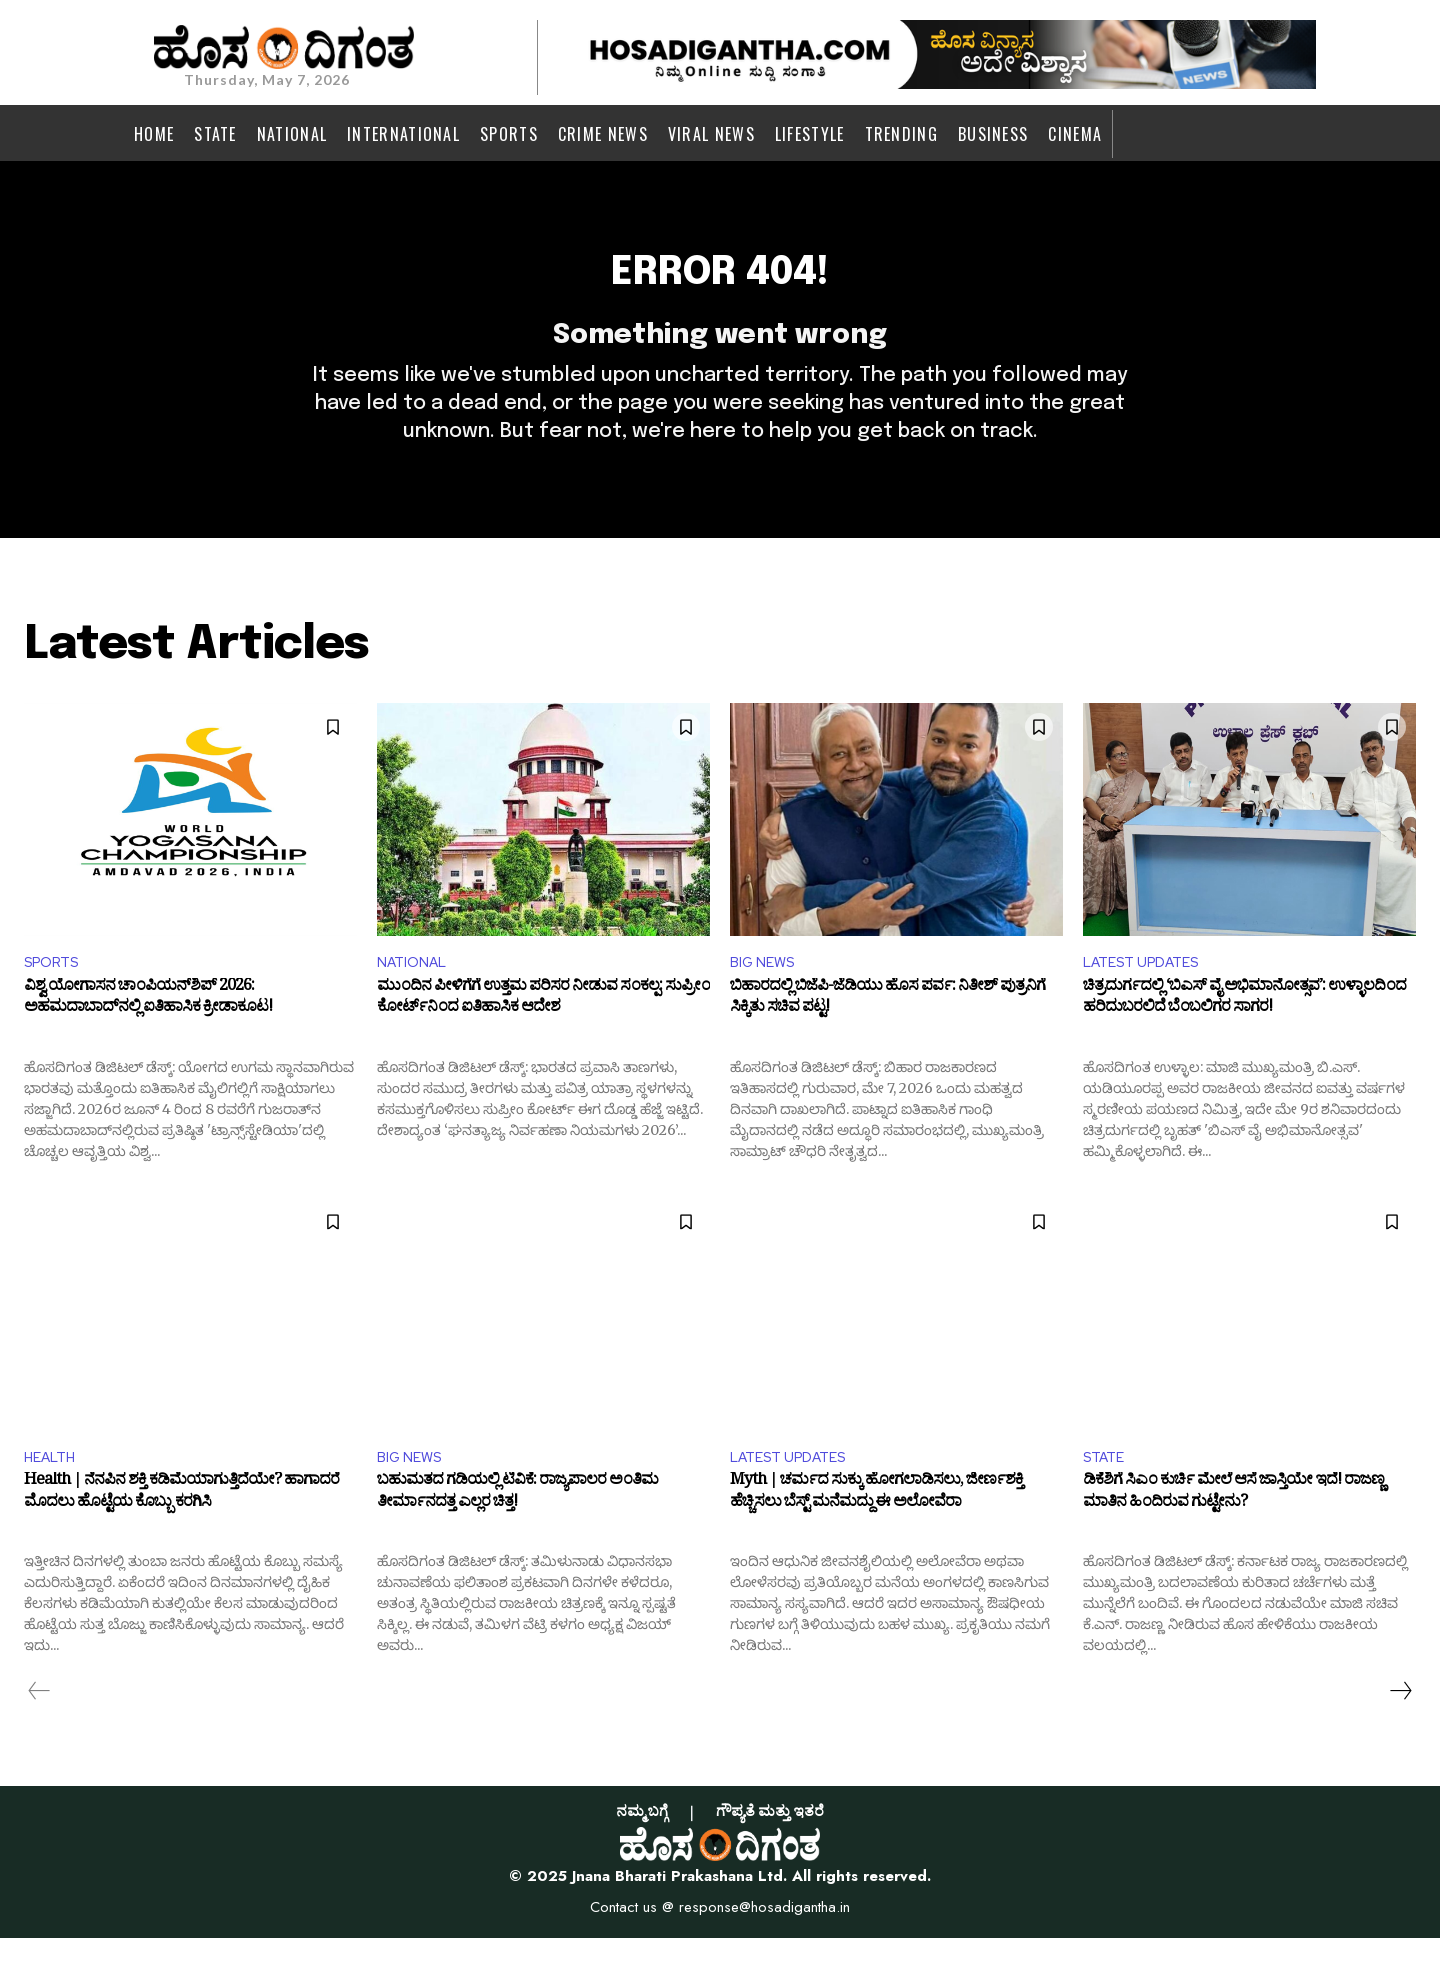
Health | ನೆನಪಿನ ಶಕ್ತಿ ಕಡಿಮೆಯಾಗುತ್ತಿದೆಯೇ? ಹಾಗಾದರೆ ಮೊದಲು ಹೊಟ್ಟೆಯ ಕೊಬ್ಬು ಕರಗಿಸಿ (181, 1538)
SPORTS (56, 998)
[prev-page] (39, 1733)
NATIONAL (416, 998)
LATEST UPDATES (1149, 998)
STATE (1107, 1496)
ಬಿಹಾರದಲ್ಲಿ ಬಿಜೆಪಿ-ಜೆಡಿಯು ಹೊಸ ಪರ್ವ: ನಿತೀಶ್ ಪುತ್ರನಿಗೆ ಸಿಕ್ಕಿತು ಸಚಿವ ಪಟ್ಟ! (887, 1039)
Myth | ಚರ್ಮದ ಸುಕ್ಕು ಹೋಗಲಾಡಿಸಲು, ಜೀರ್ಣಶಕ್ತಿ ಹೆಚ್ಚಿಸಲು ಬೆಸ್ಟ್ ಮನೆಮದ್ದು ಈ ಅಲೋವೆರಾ (876, 1538)
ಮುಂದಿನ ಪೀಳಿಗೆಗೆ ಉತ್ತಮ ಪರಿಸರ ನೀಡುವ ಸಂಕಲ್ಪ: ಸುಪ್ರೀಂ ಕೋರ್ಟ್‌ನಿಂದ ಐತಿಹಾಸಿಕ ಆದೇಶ (543, 1039)
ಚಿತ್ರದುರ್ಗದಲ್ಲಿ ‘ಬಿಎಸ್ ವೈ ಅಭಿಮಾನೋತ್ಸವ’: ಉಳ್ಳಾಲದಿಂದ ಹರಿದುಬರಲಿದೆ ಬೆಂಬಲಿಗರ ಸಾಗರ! (1244, 1039)
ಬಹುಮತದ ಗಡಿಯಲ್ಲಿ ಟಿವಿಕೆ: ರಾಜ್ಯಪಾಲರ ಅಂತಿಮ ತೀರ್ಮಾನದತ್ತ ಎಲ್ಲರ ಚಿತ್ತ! (517, 1538)
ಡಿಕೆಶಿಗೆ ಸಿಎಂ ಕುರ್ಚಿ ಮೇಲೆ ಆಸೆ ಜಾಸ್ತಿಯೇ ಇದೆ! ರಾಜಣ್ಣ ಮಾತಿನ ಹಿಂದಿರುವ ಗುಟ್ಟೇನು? (1233, 1538)
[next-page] (1400, 1733)
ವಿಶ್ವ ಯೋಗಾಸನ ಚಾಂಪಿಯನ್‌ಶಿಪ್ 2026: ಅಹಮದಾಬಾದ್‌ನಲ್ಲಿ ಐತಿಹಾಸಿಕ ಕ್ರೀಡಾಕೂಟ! (148, 1039)
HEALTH (54, 1496)
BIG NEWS (766, 998)
